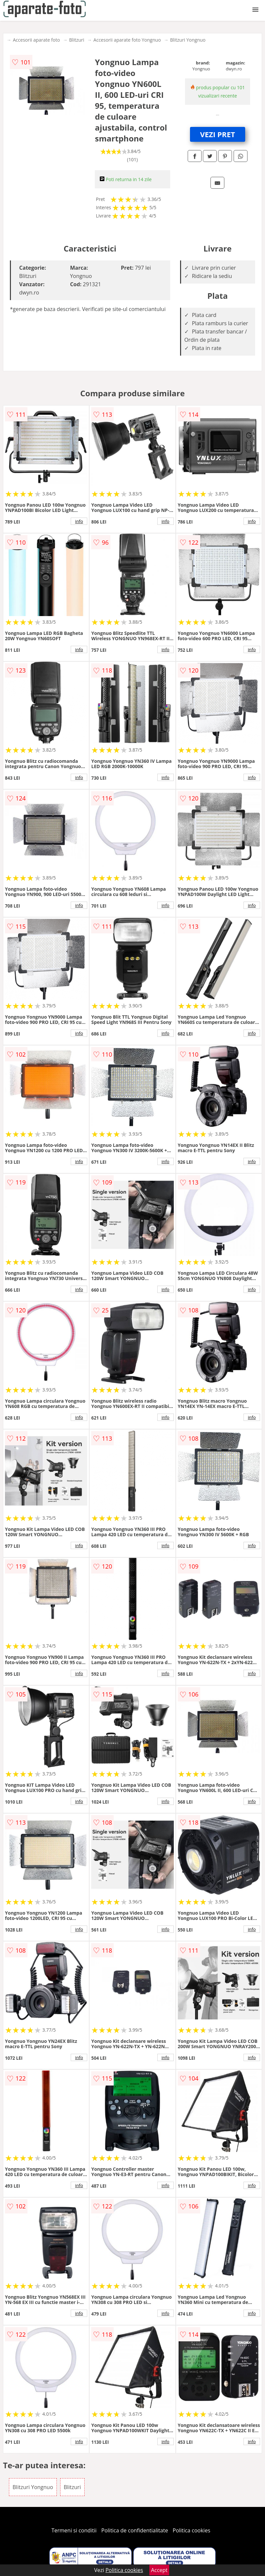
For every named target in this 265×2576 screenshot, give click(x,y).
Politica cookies (191, 2530)
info (79, 521)
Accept (159, 2570)
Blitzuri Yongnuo (188, 40)
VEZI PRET (217, 134)
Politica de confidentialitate (134, 2530)
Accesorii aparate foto (36, 40)
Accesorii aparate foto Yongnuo (127, 40)
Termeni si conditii (74, 2530)
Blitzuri (76, 40)
